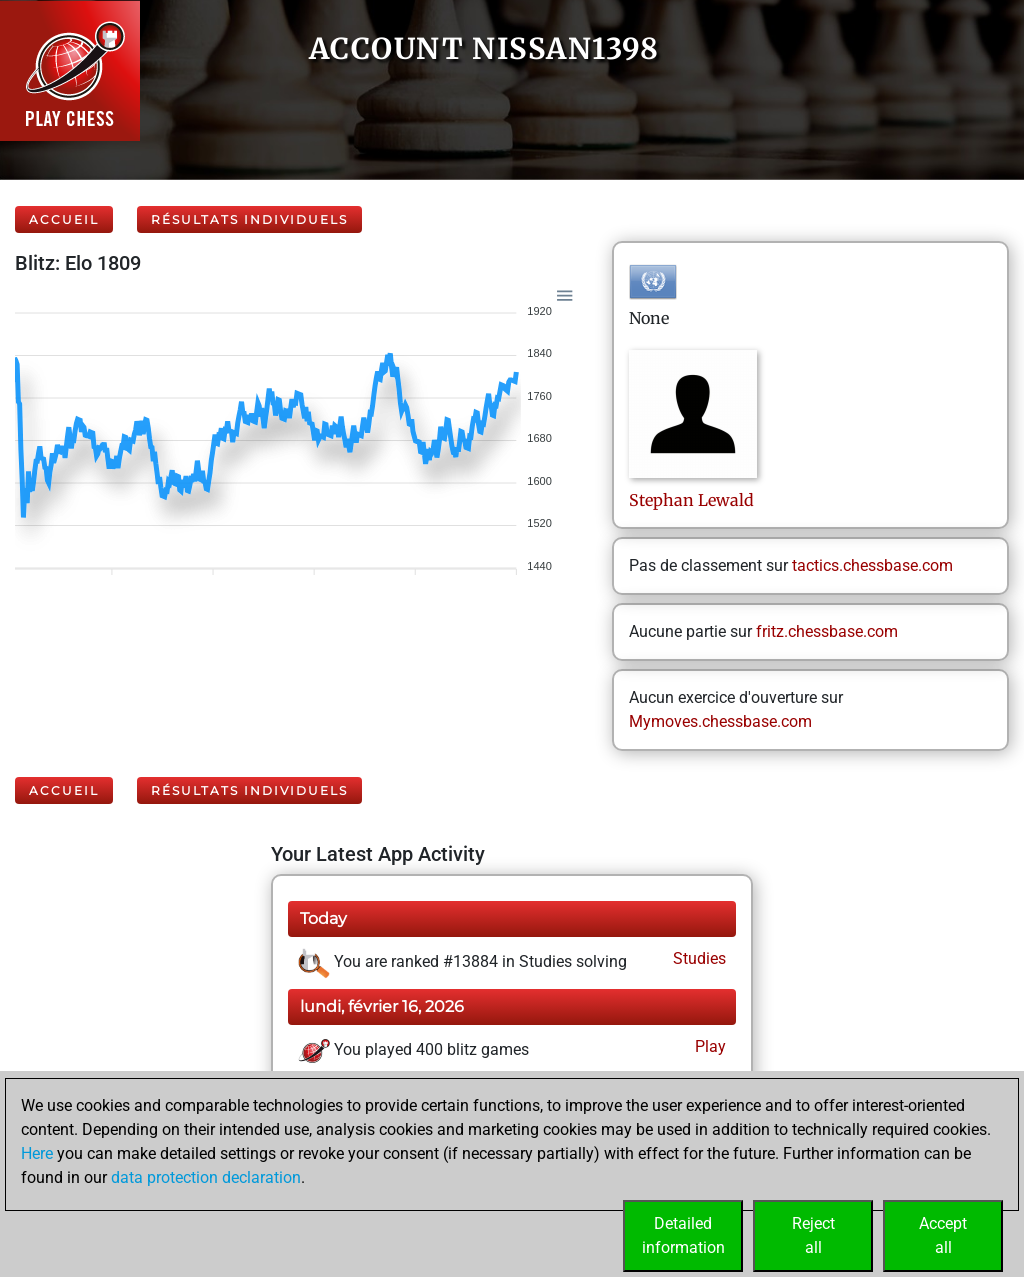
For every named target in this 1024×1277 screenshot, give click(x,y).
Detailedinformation (683, 1235)
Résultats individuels (249, 219)
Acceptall (943, 1235)
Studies (697, 958)
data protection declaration (206, 1177)
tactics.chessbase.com (872, 565)
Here (37, 1153)
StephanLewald (691, 500)
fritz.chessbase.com (827, 631)
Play (708, 1046)
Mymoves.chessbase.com (720, 721)
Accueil (64, 219)
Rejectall (813, 1235)
